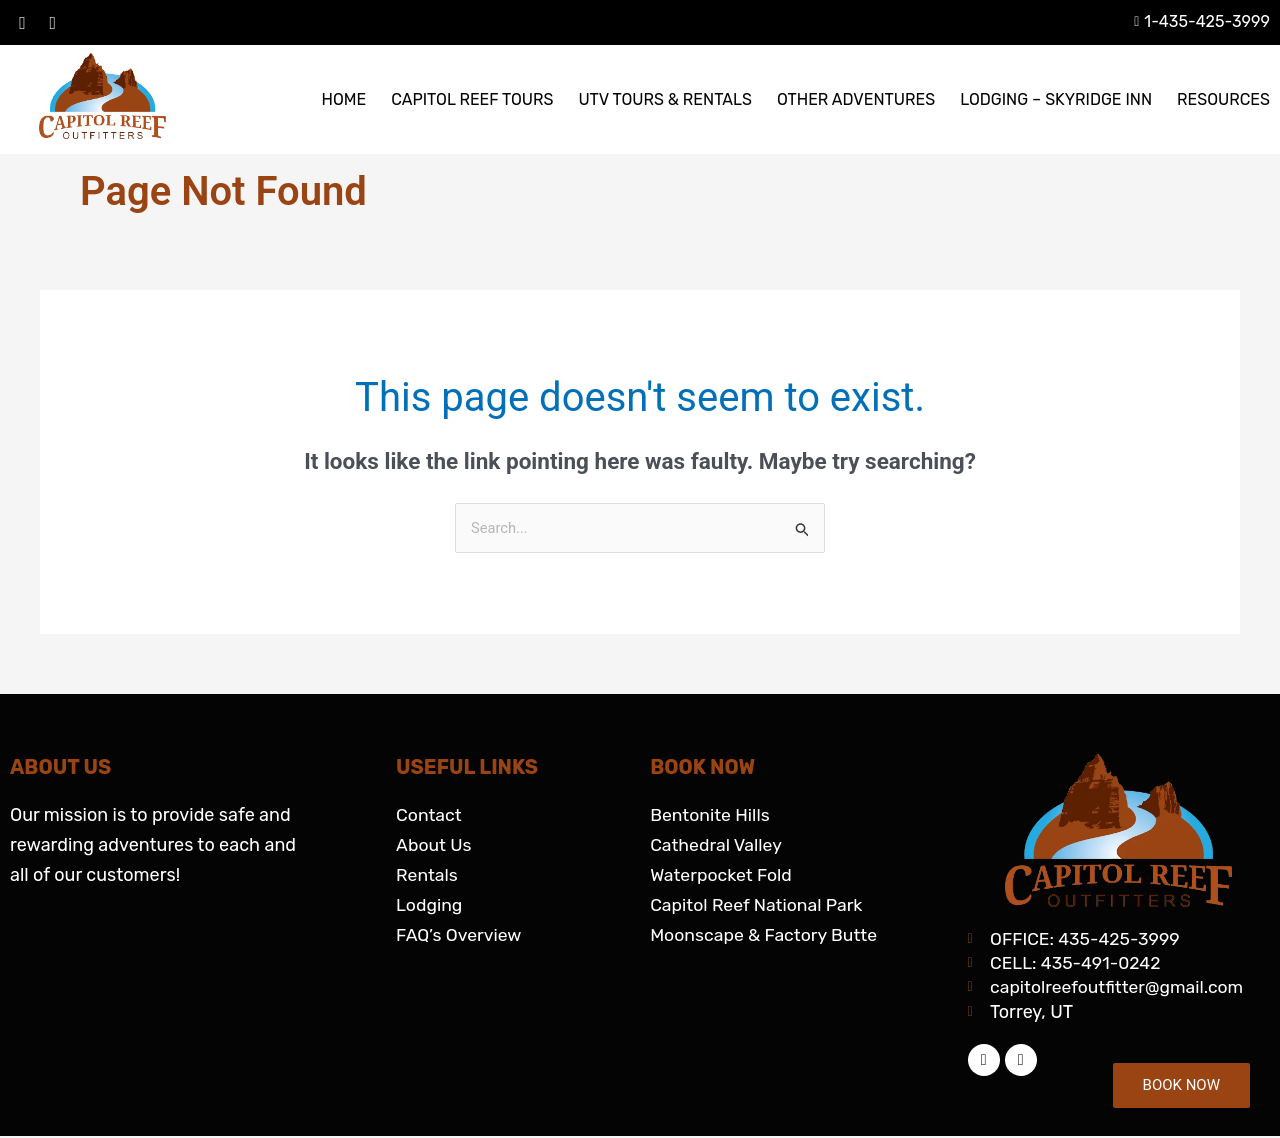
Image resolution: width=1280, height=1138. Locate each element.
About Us (434, 845)
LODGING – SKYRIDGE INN (1056, 99)
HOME (343, 99)
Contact (429, 815)
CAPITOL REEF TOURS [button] (472, 99)
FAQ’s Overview (460, 935)
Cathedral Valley (717, 845)
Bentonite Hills (711, 815)
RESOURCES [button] (1223, 99)
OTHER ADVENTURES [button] (856, 99)
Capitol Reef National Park (758, 905)
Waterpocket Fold (722, 875)
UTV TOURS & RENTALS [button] (665, 99)
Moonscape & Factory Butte (766, 935)
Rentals (427, 875)
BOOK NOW (1181, 1085)
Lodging (430, 905)
